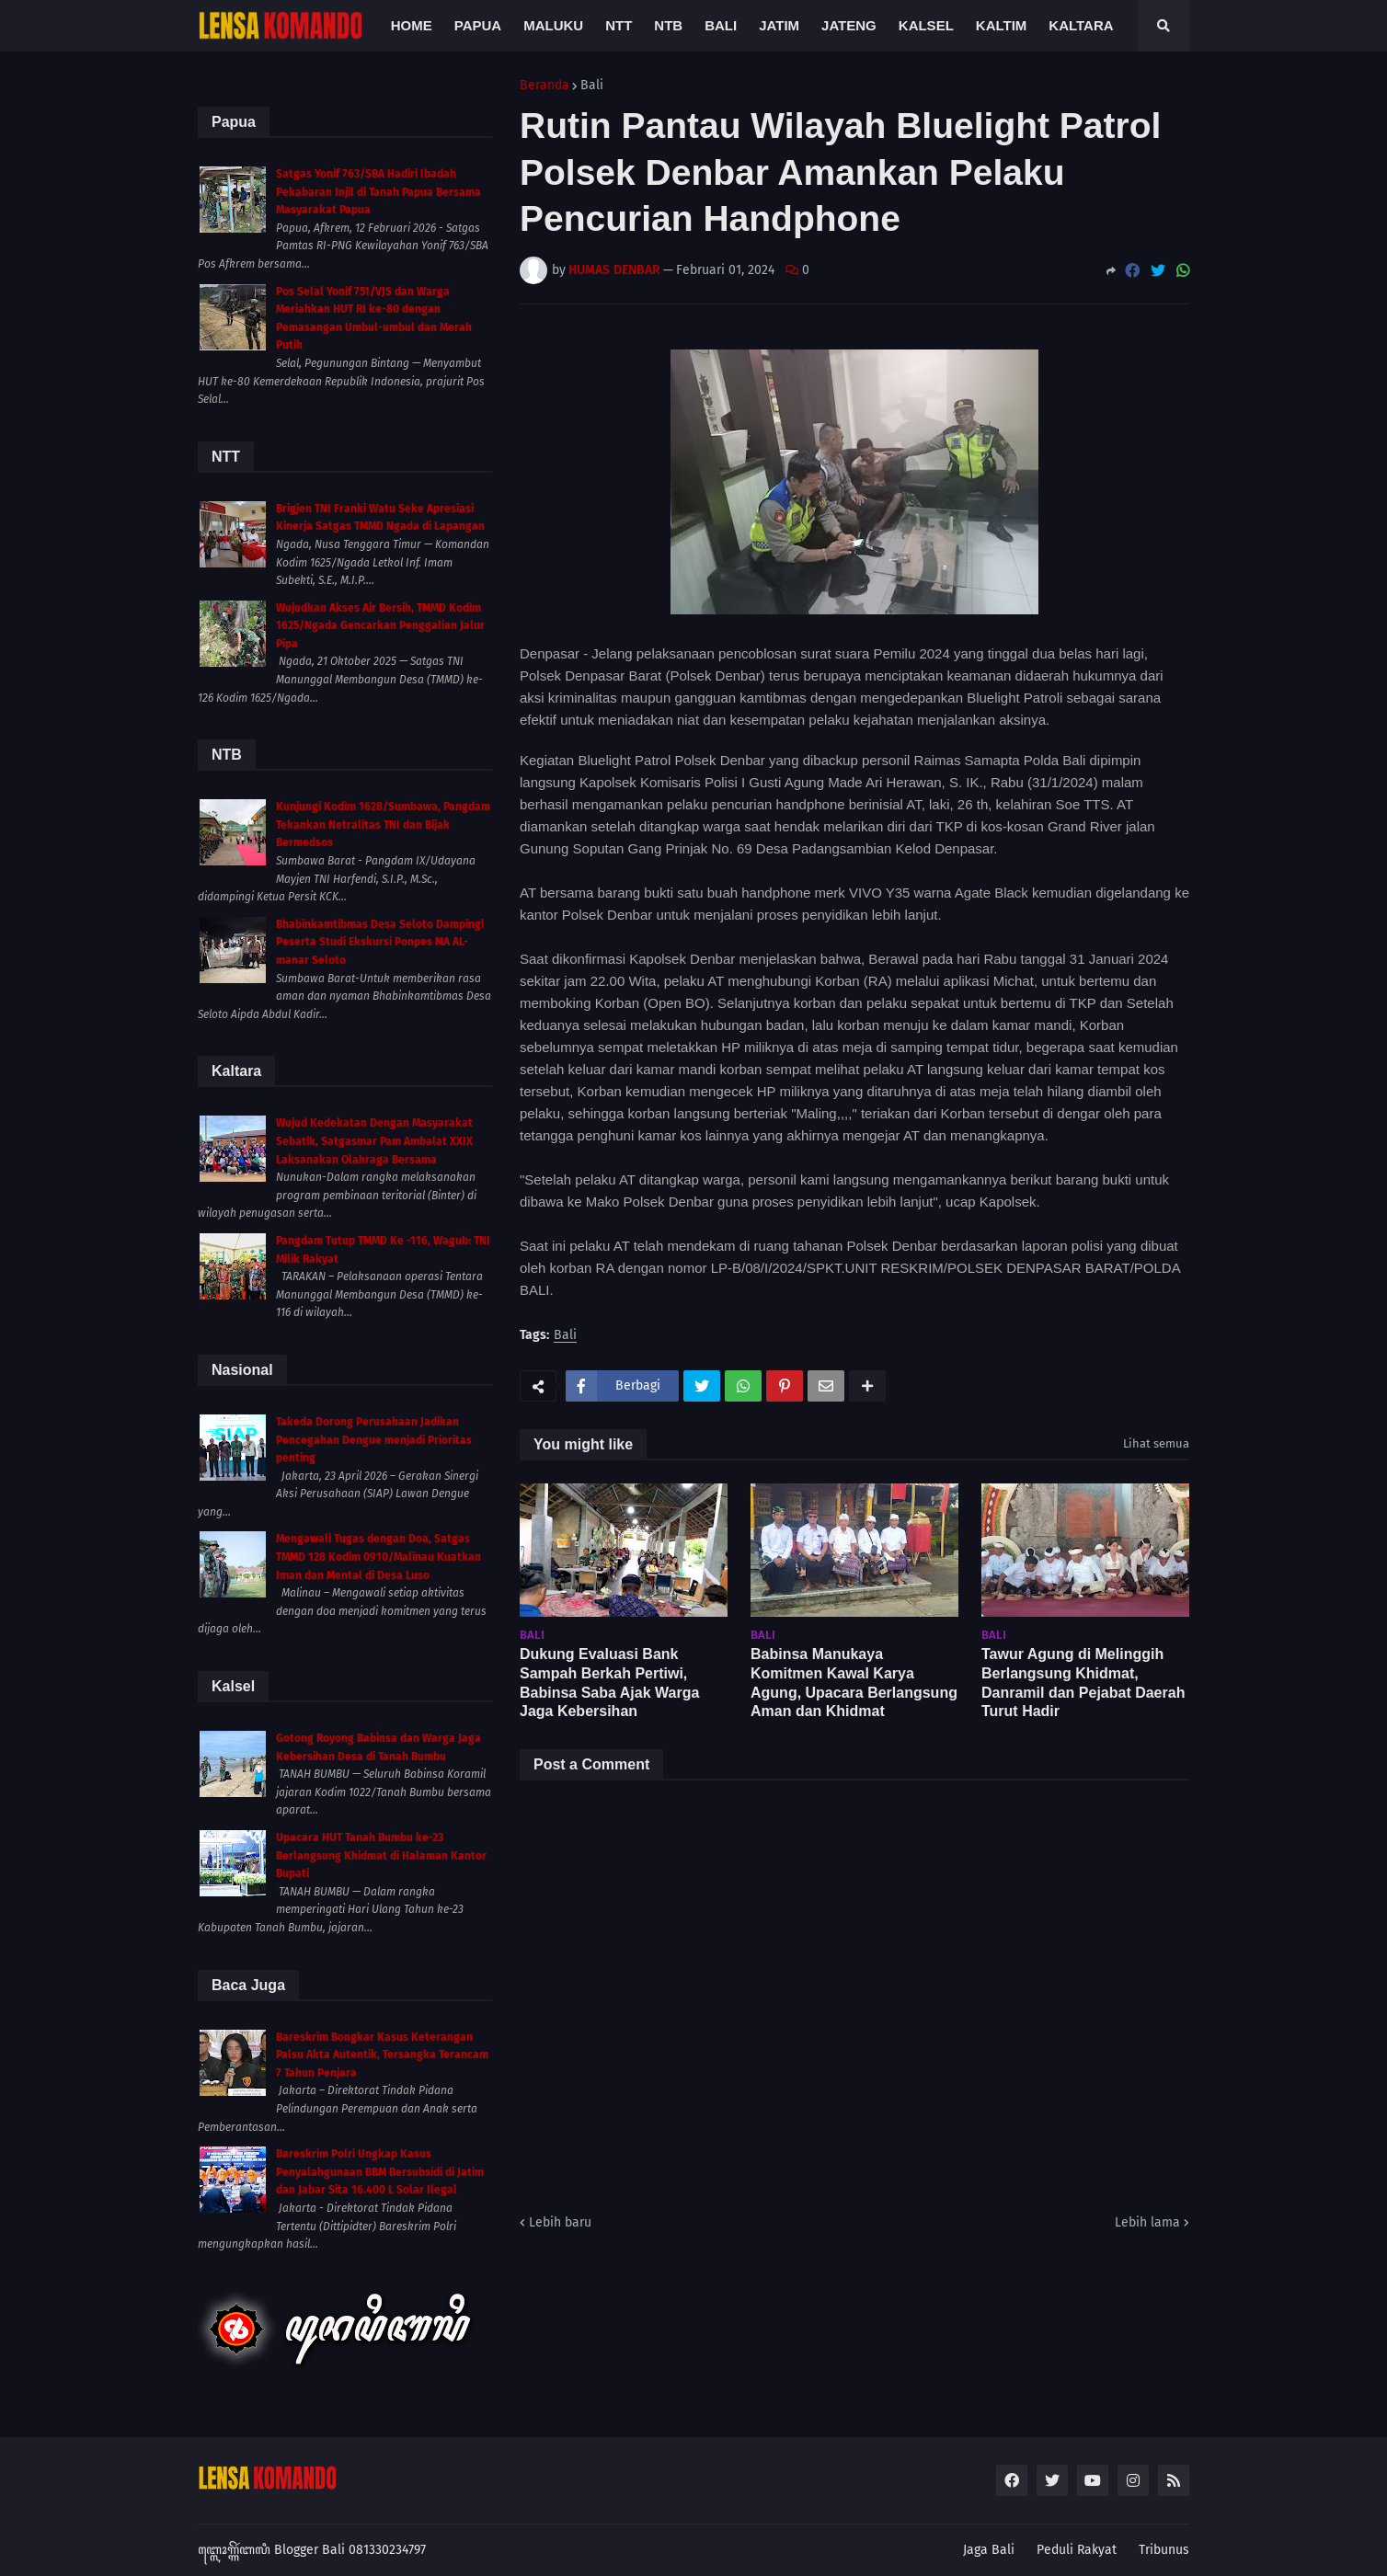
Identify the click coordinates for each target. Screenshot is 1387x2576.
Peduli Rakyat (1077, 2550)
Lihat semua (1156, 1443)
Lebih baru (560, 2222)
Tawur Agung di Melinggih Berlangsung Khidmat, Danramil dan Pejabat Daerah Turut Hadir (1083, 1682)
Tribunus (1164, 2550)
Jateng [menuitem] (849, 25)
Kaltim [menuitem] (1001, 25)
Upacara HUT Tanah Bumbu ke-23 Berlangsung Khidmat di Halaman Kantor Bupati (381, 1855)
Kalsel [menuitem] (926, 25)
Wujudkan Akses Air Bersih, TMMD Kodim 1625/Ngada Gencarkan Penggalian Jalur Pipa (380, 625)
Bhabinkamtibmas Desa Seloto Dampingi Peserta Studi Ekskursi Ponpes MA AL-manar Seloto (380, 942)
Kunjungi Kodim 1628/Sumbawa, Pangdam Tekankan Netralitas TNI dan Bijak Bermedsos (383, 824)
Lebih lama (1147, 2222)
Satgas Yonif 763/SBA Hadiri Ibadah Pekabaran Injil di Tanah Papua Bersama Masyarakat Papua (378, 191)
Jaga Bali (988, 2550)
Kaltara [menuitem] (1081, 25)
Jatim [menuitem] (779, 25)
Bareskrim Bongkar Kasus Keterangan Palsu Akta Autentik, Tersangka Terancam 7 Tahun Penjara (382, 2055)
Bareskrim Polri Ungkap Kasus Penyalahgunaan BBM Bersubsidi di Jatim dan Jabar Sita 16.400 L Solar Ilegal (380, 2171)
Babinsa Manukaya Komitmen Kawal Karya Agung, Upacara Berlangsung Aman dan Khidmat (854, 1682)
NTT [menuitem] (618, 25)
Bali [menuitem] (721, 25)
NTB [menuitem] (668, 25)
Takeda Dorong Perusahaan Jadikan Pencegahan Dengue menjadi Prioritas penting (374, 1439)
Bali (591, 85)
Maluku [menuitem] (553, 25)
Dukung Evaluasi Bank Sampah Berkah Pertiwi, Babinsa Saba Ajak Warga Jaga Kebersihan (609, 1682)
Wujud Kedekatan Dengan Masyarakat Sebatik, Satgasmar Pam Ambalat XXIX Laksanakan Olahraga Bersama (374, 1140)
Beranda (544, 85)
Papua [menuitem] (477, 25)
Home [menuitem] (411, 25)
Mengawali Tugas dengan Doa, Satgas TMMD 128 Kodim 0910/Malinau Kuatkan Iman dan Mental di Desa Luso (378, 1556)
